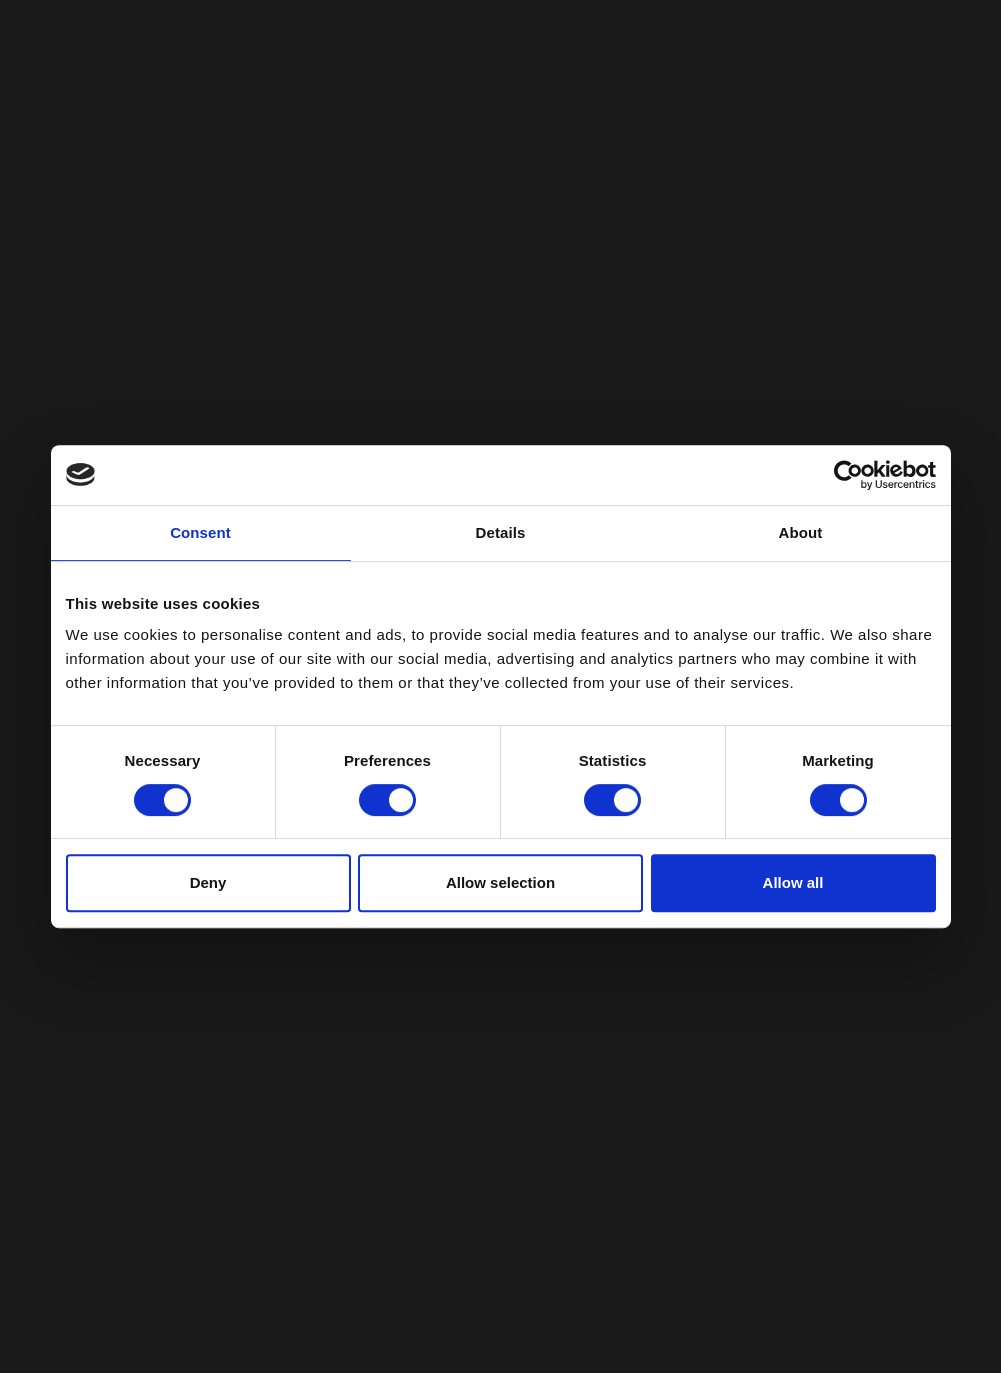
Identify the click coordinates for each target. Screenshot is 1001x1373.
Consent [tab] (200, 532)
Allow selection (500, 882)
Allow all (793, 882)
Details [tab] (501, 532)
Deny (208, 882)
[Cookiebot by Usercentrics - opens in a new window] (848, 475)
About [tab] (801, 532)
